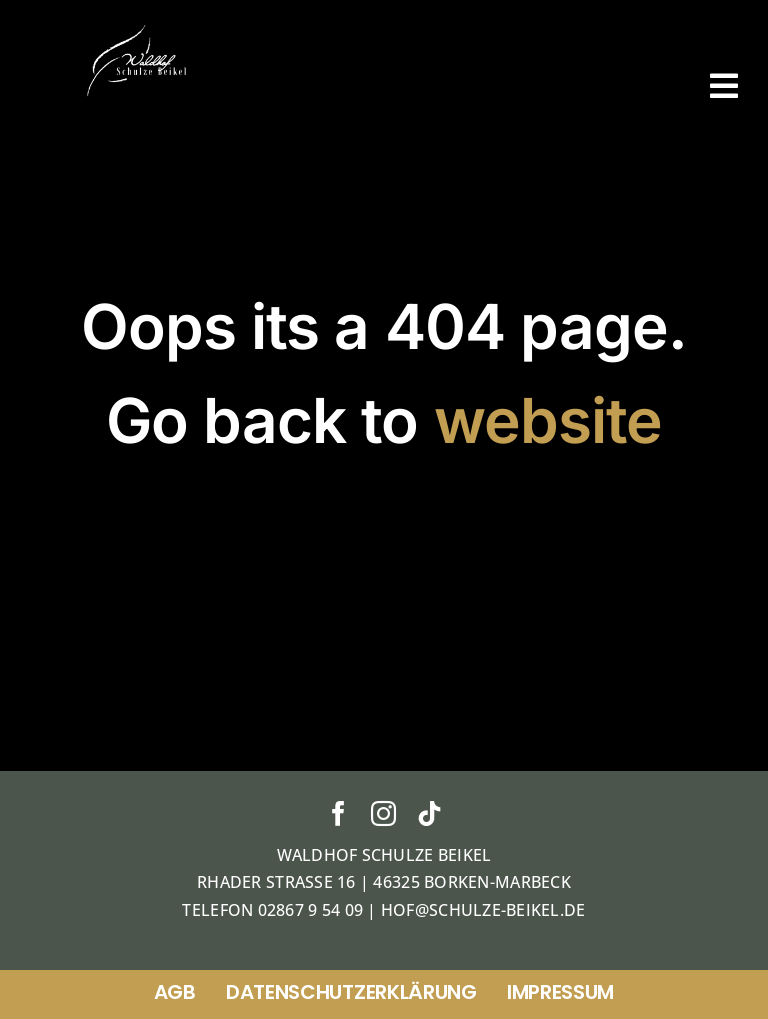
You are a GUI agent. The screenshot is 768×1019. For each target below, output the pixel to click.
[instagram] (383, 813)
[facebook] (338, 813)
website (548, 420)
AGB (175, 992)
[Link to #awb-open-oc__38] (724, 86)
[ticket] (138, 29)
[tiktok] (429, 813)
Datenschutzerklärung (351, 992)
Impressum (560, 992)
